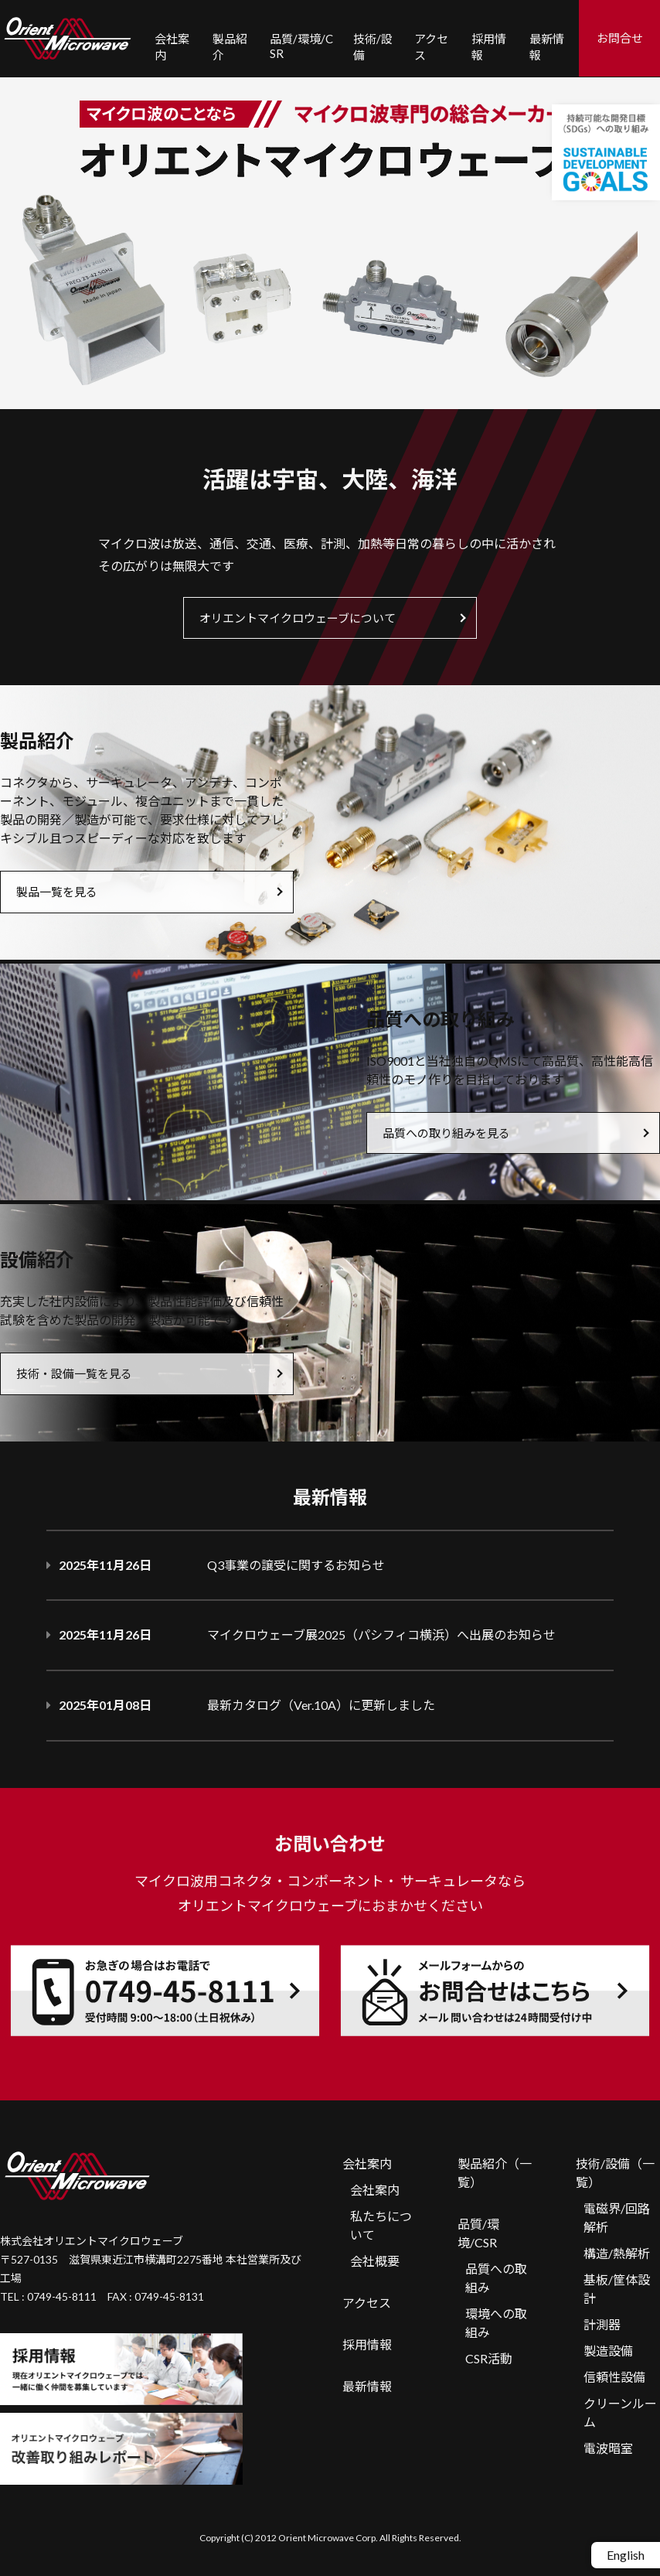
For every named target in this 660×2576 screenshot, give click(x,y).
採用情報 (367, 2344)
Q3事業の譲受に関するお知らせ (296, 1565)
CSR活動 (488, 2358)
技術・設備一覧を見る (74, 1373)
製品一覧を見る (56, 892)
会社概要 (375, 2261)
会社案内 (367, 2163)
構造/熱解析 (616, 2253)
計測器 (602, 2324)
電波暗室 (608, 2448)
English (626, 2554)
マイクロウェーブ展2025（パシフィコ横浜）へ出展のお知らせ (381, 1634)
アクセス (366, 2302)
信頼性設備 (614, 2377)
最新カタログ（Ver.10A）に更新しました (321, 1704)
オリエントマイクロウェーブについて (297, 618)
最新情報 (367, 2386)
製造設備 (608, 2350)
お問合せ (620, 38)
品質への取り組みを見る (446, 1133)
